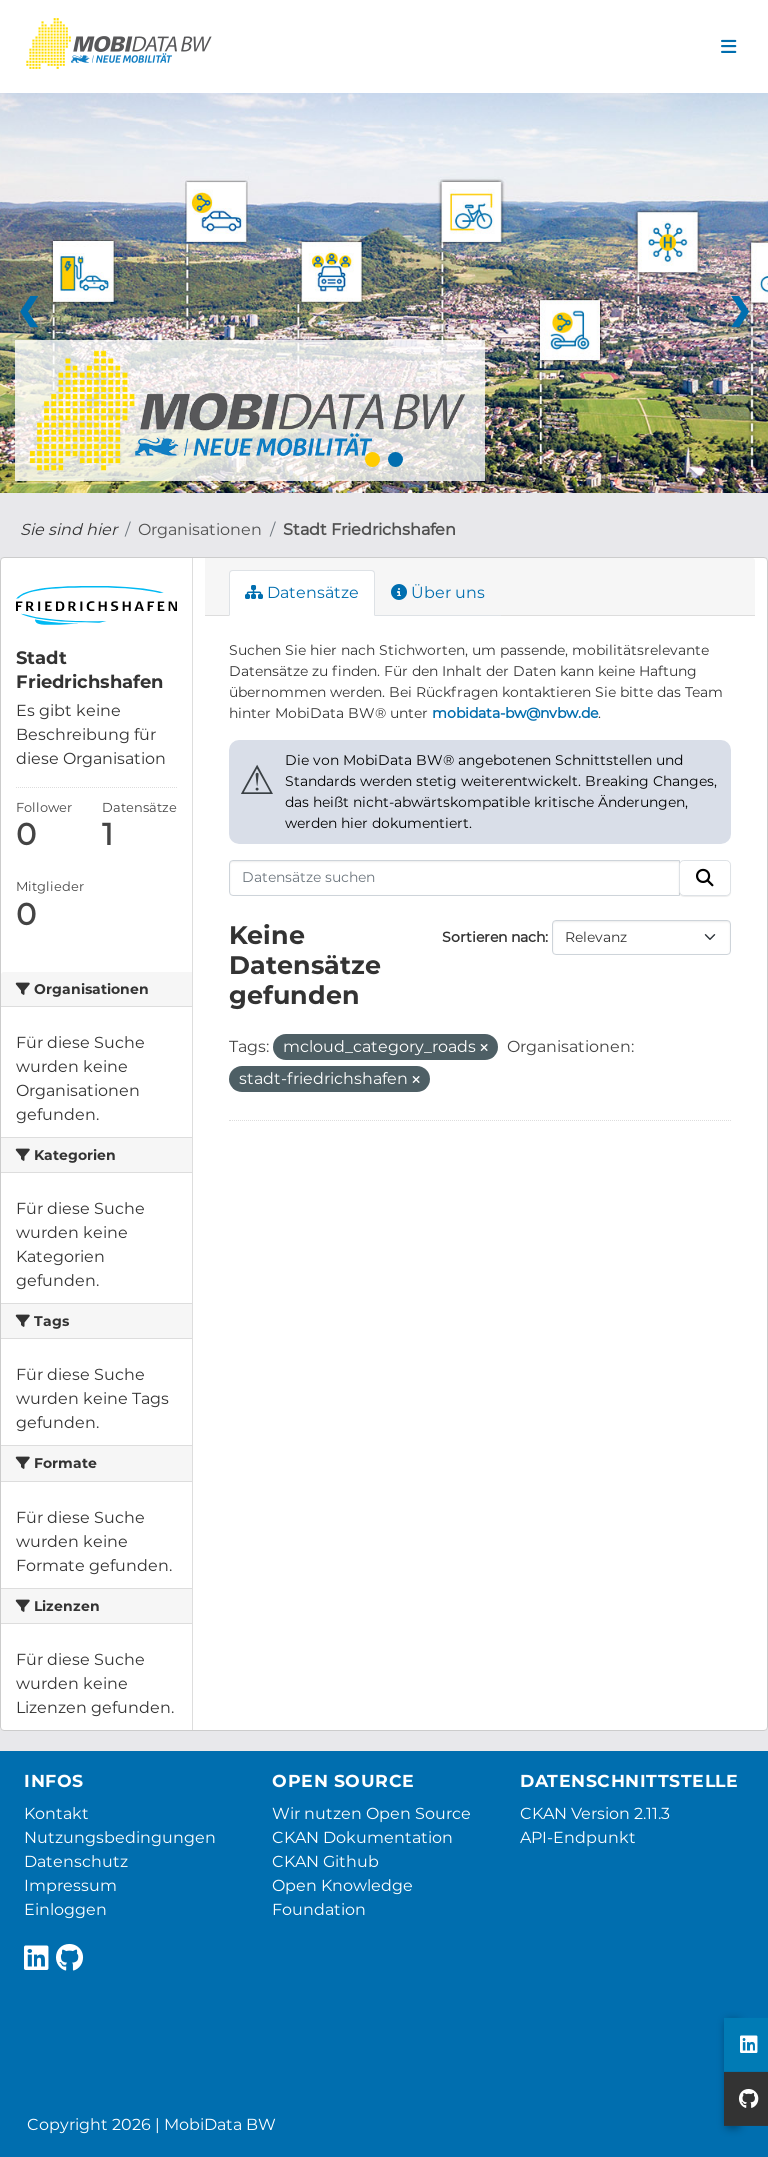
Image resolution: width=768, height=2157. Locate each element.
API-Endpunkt (578, 1837)
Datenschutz (76, 1861)
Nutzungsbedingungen (120, 1837)
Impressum (70, 1885)
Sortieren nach (493, 937)
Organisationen (200, 529)
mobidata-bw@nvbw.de (515, 713)
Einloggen (65, 1909)
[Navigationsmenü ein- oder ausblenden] (728, 47)
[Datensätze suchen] (455, 878)
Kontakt (56, 1813)
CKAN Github (325, 1861)
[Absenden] (705, 878)
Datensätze (302, 592)
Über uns (438, 592)
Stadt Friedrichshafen (369, 529)
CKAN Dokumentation (362, 1837)
